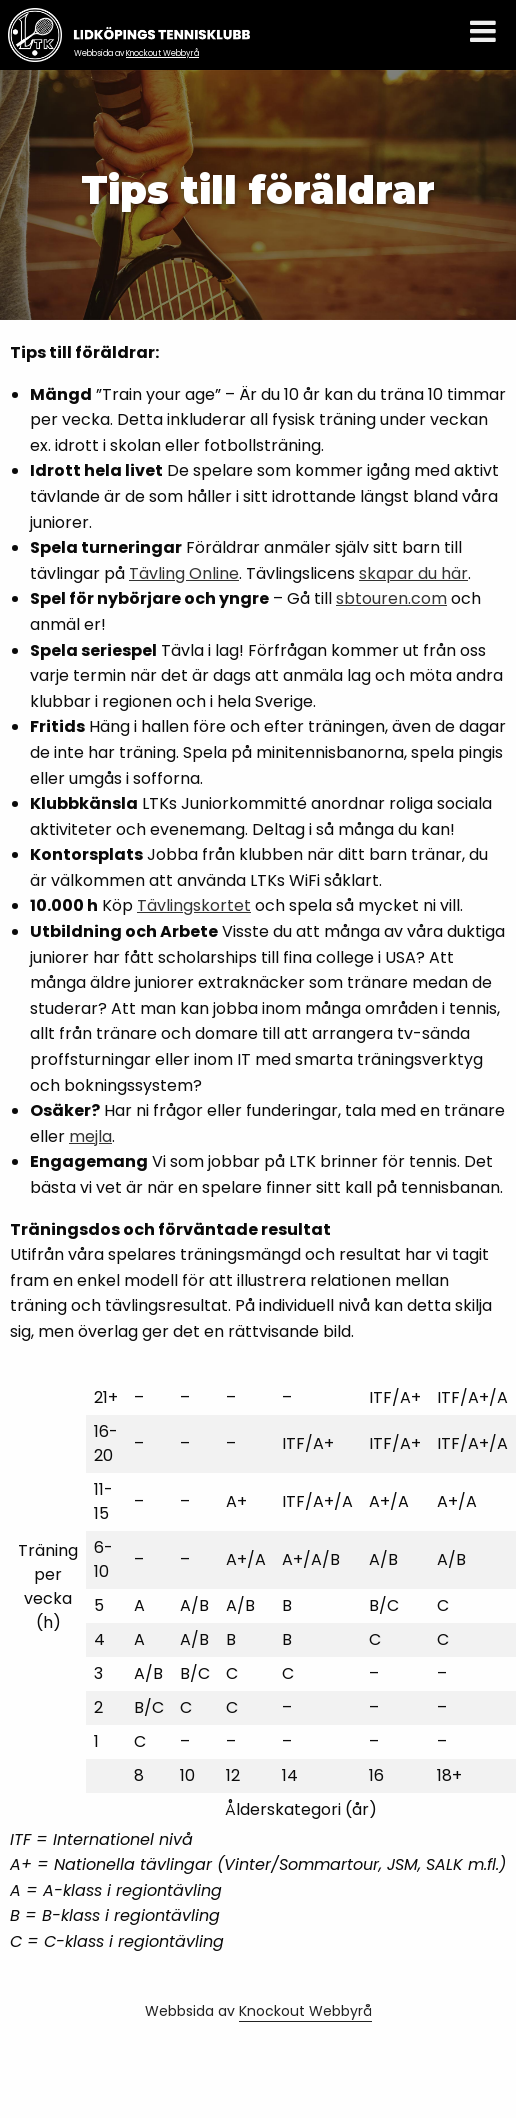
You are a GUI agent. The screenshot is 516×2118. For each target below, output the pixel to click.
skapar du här (413, 573)
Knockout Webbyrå (162, 53)
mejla (90, 1136)
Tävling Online (184, 573)
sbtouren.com (391, 598)
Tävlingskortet (194, 905)
